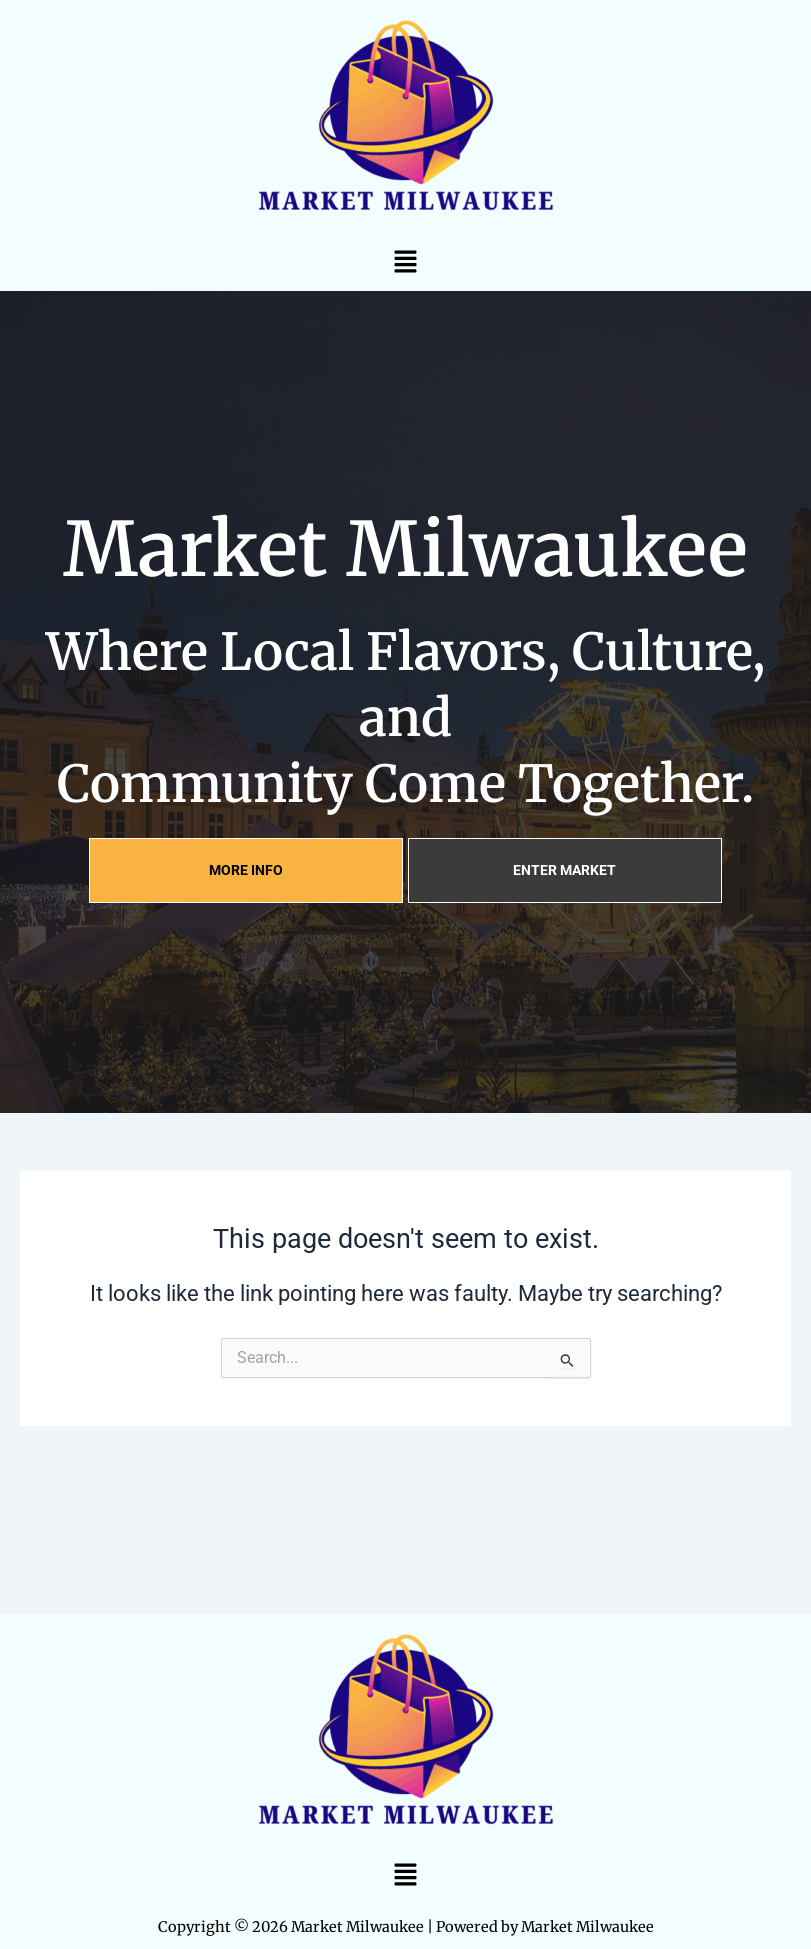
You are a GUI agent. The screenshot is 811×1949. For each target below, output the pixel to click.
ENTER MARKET (564, 870)
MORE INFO (246, 870)
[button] (405, 261)
